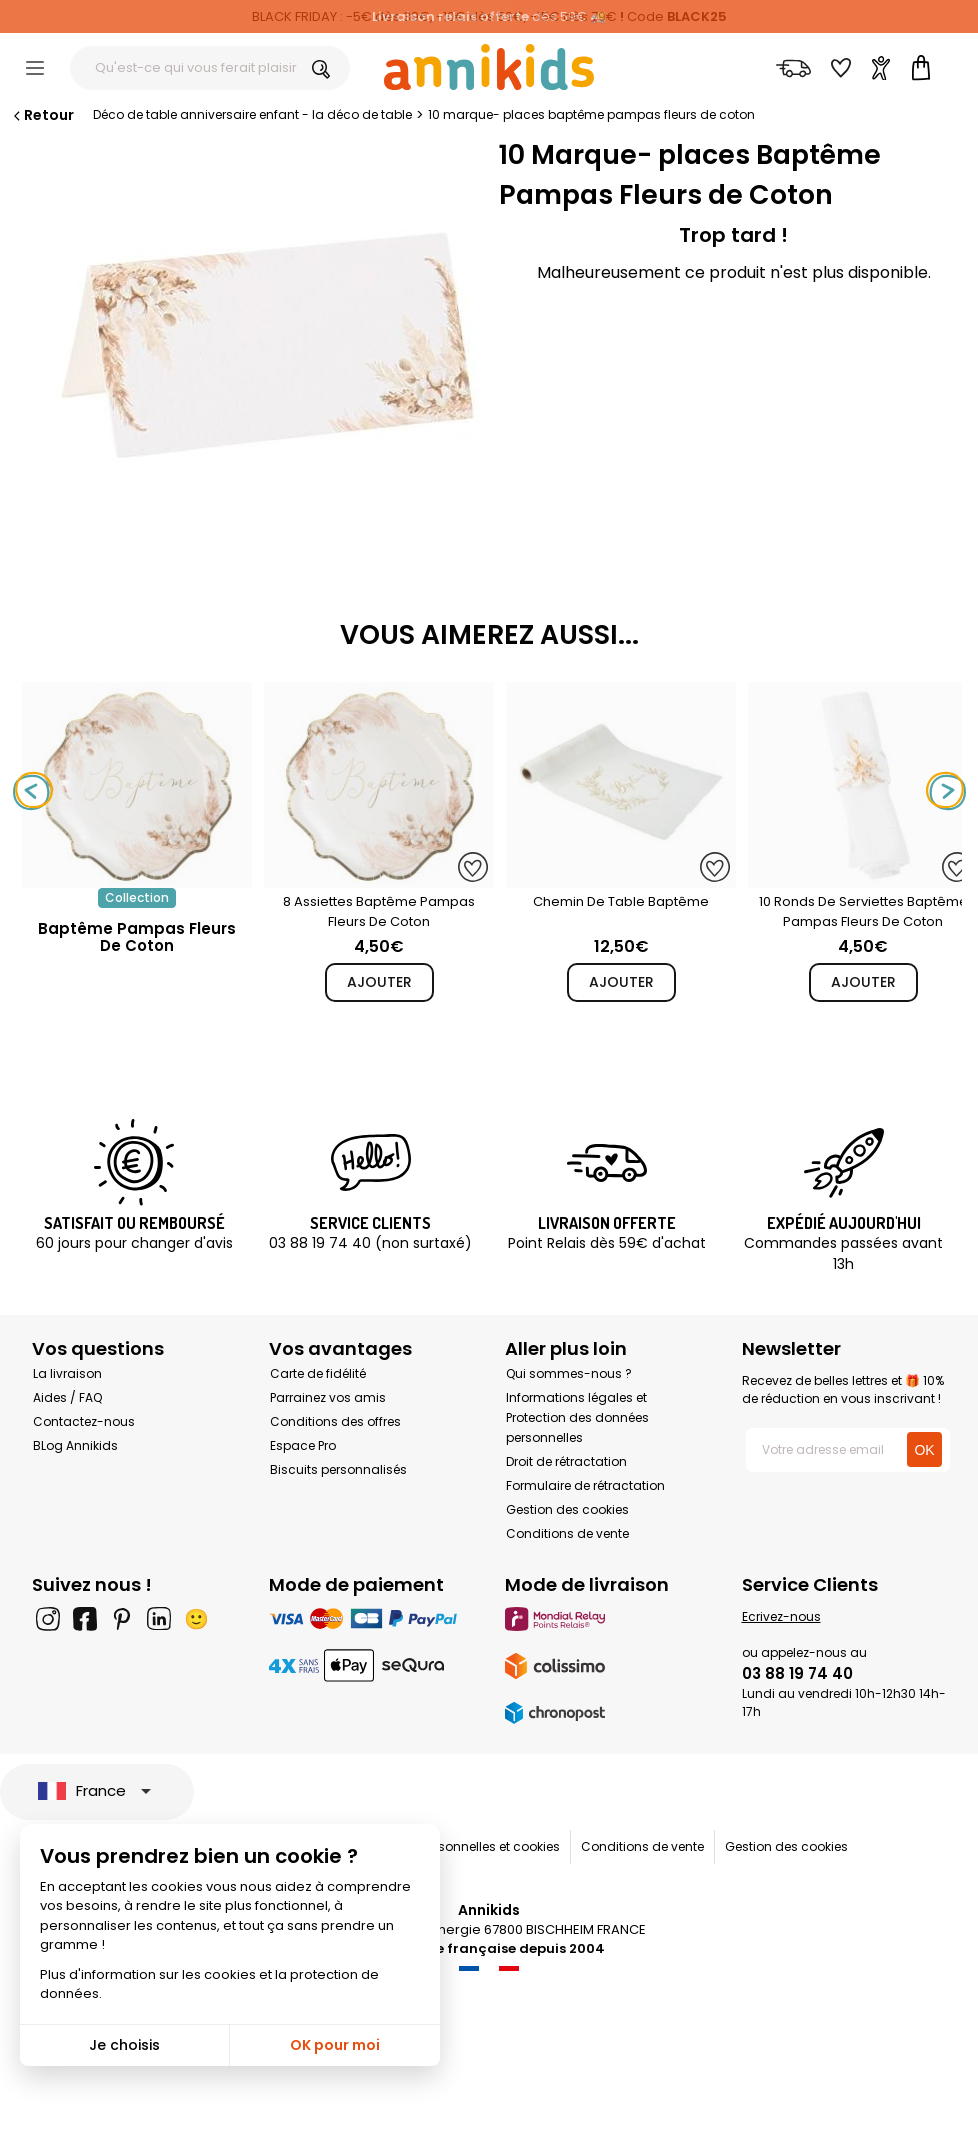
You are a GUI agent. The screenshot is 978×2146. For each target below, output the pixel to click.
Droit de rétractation (566, 1461)
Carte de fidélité (318, 1373)
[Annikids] (489, 67)
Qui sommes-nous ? (569, 1373)
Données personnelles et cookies (461, 1846)
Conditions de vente (567, 1533)
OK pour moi (335, 2045)
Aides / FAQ (67, 1397)
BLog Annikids (75, 1445)
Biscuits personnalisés (338, 1469)
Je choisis (124, 2045)
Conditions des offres (335, 1421)
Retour (42, 115)
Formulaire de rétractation (585, 1485)
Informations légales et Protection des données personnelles (577, 1417)
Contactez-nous (84, 1421)
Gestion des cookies (567, 1509)
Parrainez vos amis (328, 1397)
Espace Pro (303, 1445)
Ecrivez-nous (781, 1616)
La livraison (67, 1373)
